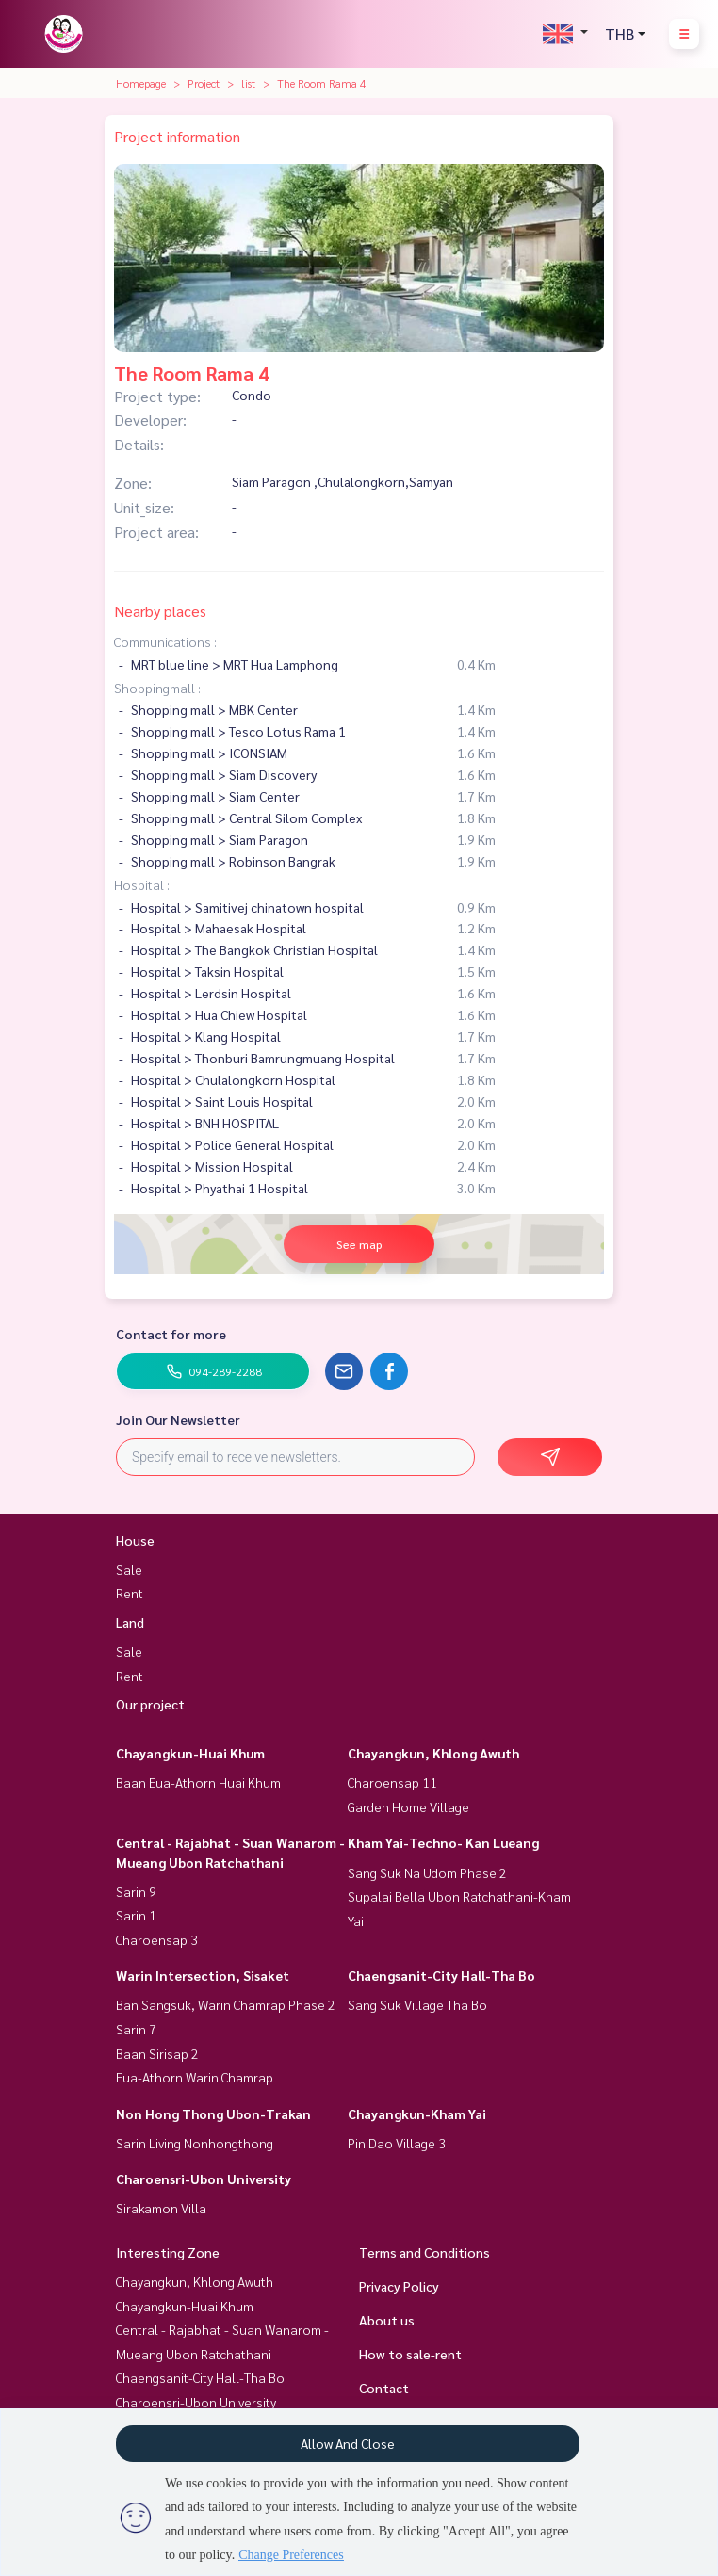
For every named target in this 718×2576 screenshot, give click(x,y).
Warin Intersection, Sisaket (202, 1975)
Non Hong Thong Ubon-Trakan (213, 2113)
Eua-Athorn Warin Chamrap (194, 2076)
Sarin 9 (136, 1891)
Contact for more (171, 1333)
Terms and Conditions (424, 2252)
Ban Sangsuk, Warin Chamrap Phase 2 (225, 2004)
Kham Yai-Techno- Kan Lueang (443, 1842)
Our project (150, 1703)
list (248, 82)
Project (204, 82)
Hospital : (142, 884)
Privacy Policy (399, 2285)
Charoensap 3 (157, 1939)
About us (387, 2319)
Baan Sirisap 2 (157, 2053)
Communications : (165, 641)
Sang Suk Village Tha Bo (417, 2004)
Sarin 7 (136, 2028)
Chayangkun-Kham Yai (417, 2113)
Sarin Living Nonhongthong (194, 2142)
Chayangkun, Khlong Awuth (433, 1752)
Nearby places (160, 611)
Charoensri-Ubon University (203, 2178)
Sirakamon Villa (161, 2207)
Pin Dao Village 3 (397, 2142)
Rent (129, 1592)
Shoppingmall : (157, 687)
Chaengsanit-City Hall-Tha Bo (441, 1975)
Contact (384, 2387)
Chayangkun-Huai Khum (190, 1752)
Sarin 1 (136, 1914)
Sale (129, 1569)
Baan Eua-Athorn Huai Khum (198, 1782)
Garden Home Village (408, 1806)
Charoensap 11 (392, 1782)
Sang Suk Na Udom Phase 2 (427, 1872)
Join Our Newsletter (178, 1419)
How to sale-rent (410, 2353)
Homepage (141, 82)
